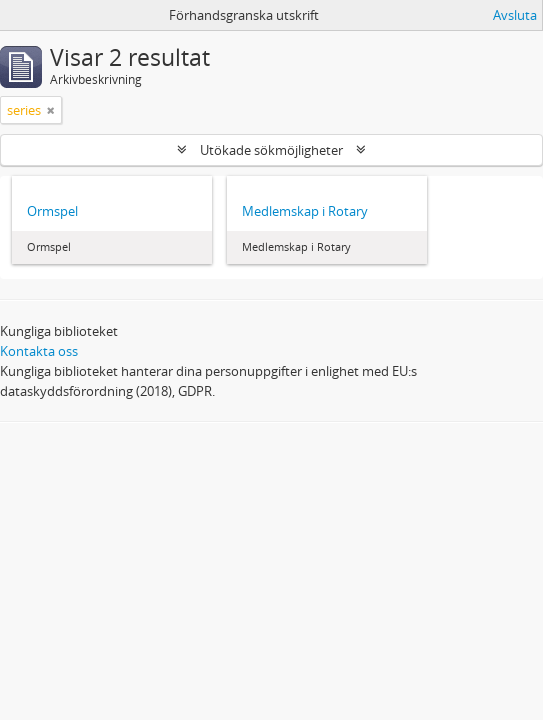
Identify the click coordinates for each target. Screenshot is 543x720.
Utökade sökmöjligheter (271, 150)
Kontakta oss (39, 351)
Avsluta (515, 15)
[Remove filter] (51, 110)
